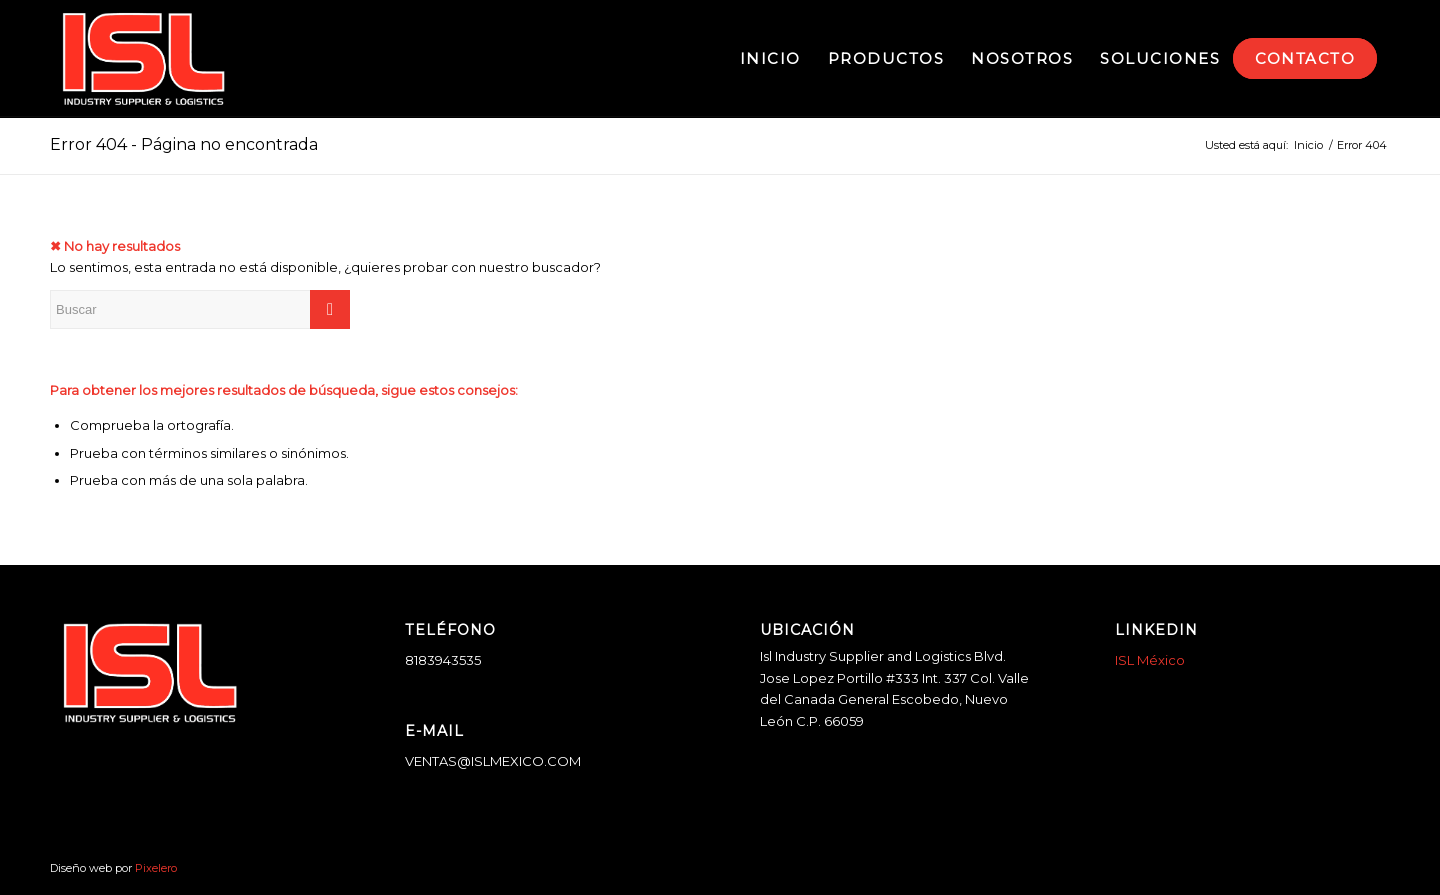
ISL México (1150, 660)
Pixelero (156, 868)
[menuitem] (770, 59)
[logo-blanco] (143, 59)
